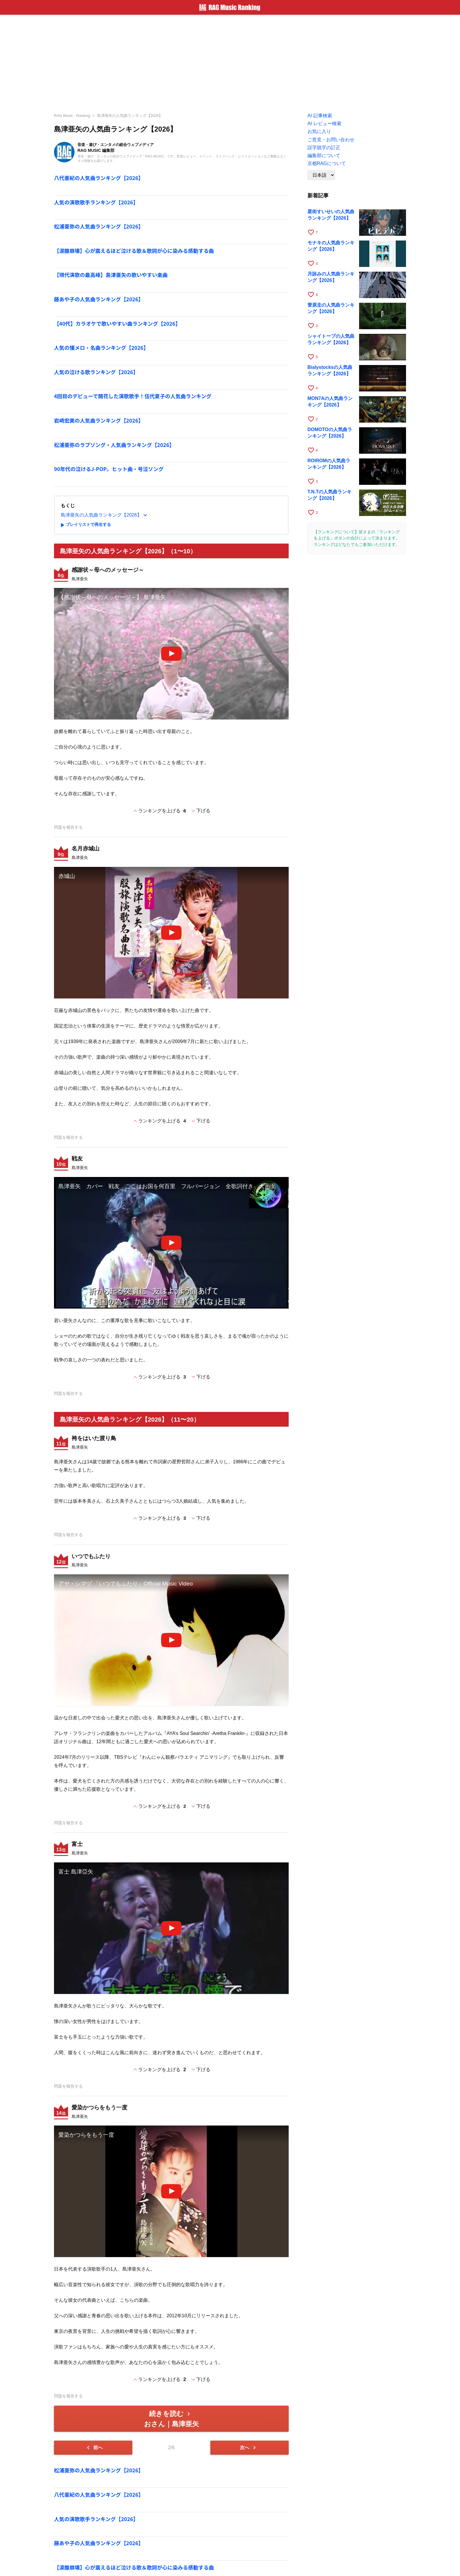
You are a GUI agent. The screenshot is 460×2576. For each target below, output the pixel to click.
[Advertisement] (230, 62)
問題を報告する (68, 827)
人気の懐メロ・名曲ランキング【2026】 (101, 347)
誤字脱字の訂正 (323, 147)
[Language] (321, 175)
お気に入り (319, 131)
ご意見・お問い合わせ (330, 139)
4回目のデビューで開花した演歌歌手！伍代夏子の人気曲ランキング (133, 396)
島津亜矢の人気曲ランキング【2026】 (130, 115)
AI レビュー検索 (324, 123)
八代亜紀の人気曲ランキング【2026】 (98, 177)
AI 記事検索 (319, 115)
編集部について (323, 155)
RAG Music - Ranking (72, 115)
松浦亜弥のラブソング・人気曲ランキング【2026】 (114, 444)
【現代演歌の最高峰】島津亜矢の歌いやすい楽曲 (111, 274)
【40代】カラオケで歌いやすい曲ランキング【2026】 (117, 323)
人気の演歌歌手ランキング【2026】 (96, 202)
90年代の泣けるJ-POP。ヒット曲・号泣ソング (108, 469)
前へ (94, 2447)
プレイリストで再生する (85, 525)
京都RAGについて (326, 163)
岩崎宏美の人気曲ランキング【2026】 (98, 420)
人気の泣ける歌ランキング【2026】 (96, 372)
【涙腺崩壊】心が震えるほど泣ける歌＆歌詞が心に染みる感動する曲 (134, 250)
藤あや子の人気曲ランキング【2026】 (98, 299)
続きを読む (171, 2419)
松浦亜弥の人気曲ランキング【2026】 (98, 226)
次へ (249, 2447)
